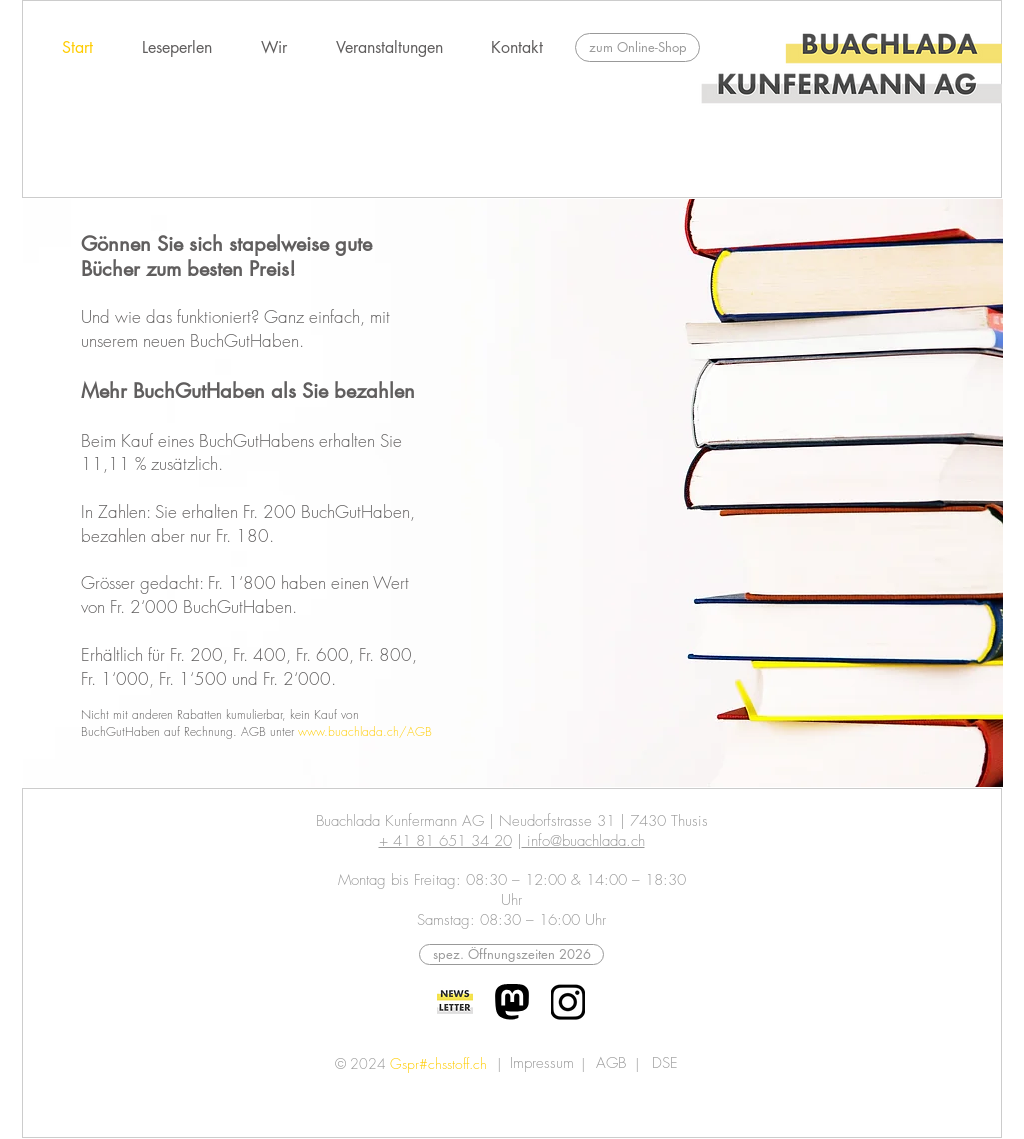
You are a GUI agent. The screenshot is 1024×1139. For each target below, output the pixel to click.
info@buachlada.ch (583, 841)
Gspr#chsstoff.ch (438, 1063)
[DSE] (664, 1063)
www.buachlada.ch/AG (361, 731)
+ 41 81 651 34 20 (445, 841)
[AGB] (610, 1063)
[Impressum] (541, 1063)
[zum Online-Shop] (637, 47)
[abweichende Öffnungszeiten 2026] (511, 954)
